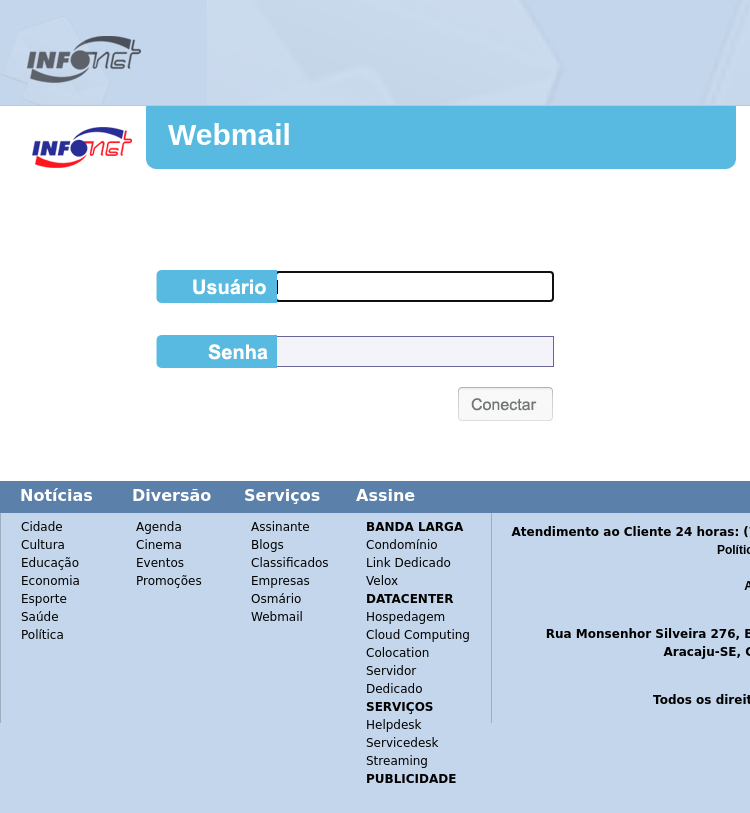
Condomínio (402, 545)
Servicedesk (402, 743)
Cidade (42, 527)
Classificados (290, 563)
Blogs (267, 545)
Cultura (43, 545)
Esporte (44, 599)
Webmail (229, 134)
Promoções (169, 581)
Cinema (159, 545)
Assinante (280, 527)
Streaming (397, 761)
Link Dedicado (408, 563)
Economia (50, 581)
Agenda (159, 527)
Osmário (276, 599)
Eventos (160, 563)
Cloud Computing (418, 635)
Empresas (280, 581)
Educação (50, 563)
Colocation (397, 653)
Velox (382, 581)
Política (42, 635)
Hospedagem (405, 617)
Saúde (40, 617)
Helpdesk (394, 725)
